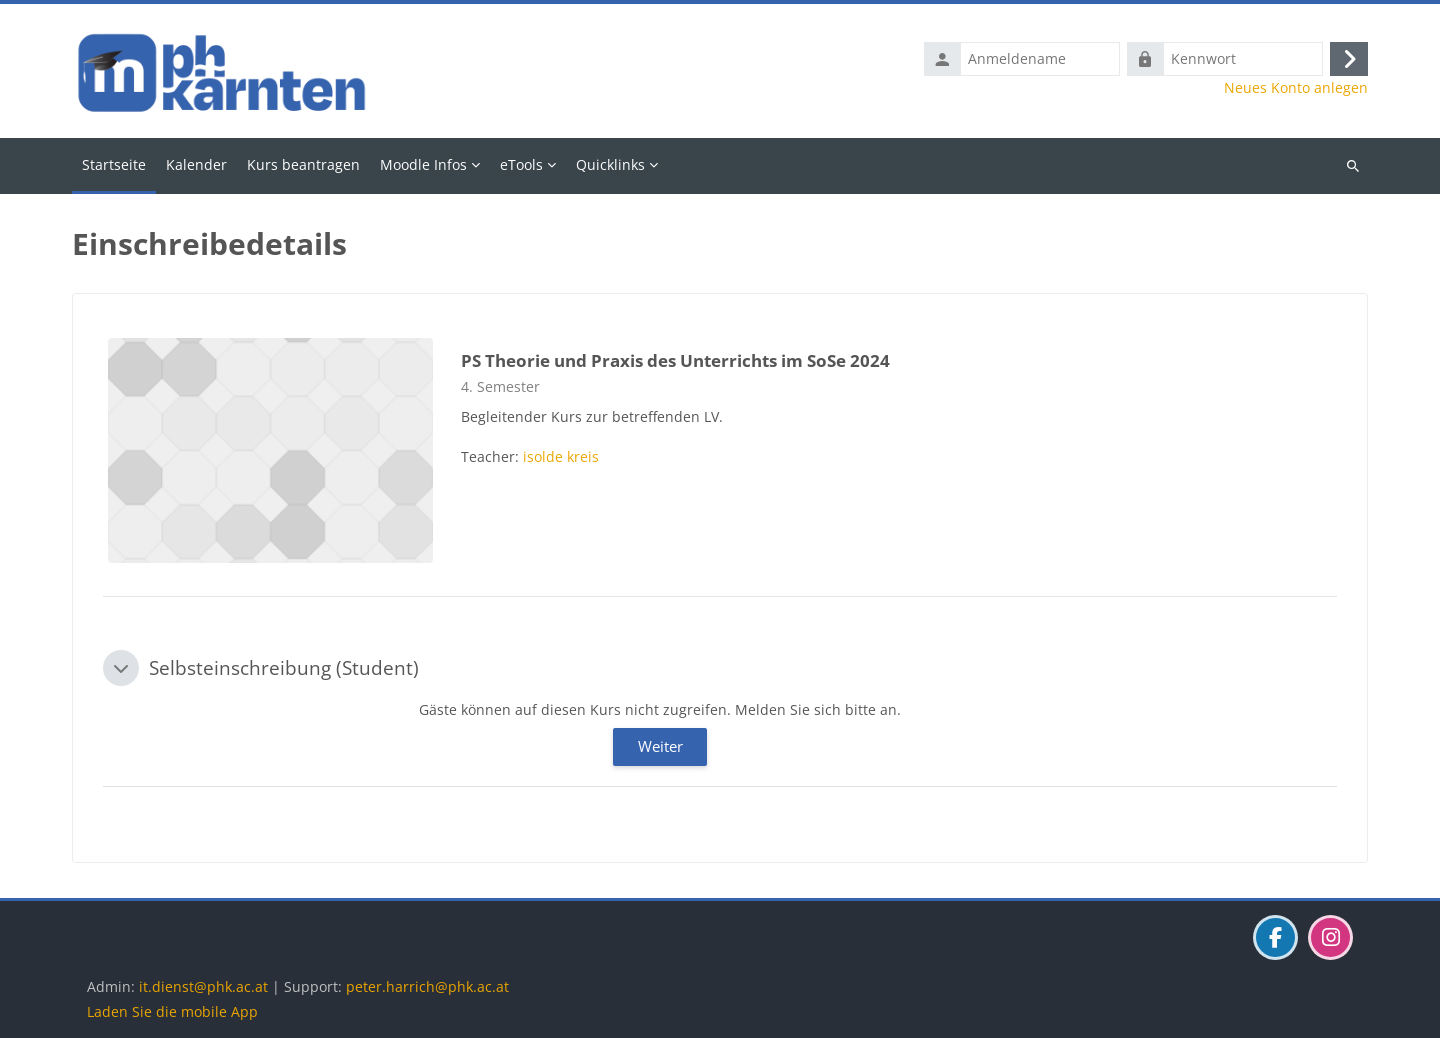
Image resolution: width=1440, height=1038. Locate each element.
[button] (121, 668)
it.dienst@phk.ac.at (203, 986)
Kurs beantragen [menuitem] (303, 164)
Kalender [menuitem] (196, 164)
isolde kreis (561, 456)
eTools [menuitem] (521, 164)
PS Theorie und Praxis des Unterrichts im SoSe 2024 (675, 360)
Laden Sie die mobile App (172, 1011)
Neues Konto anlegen (1296, 88)
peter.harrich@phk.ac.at (427, 986)
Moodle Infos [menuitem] (423, 164)
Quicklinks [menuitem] (610, 164)
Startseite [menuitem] (114, 164)
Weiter (660, 746)
